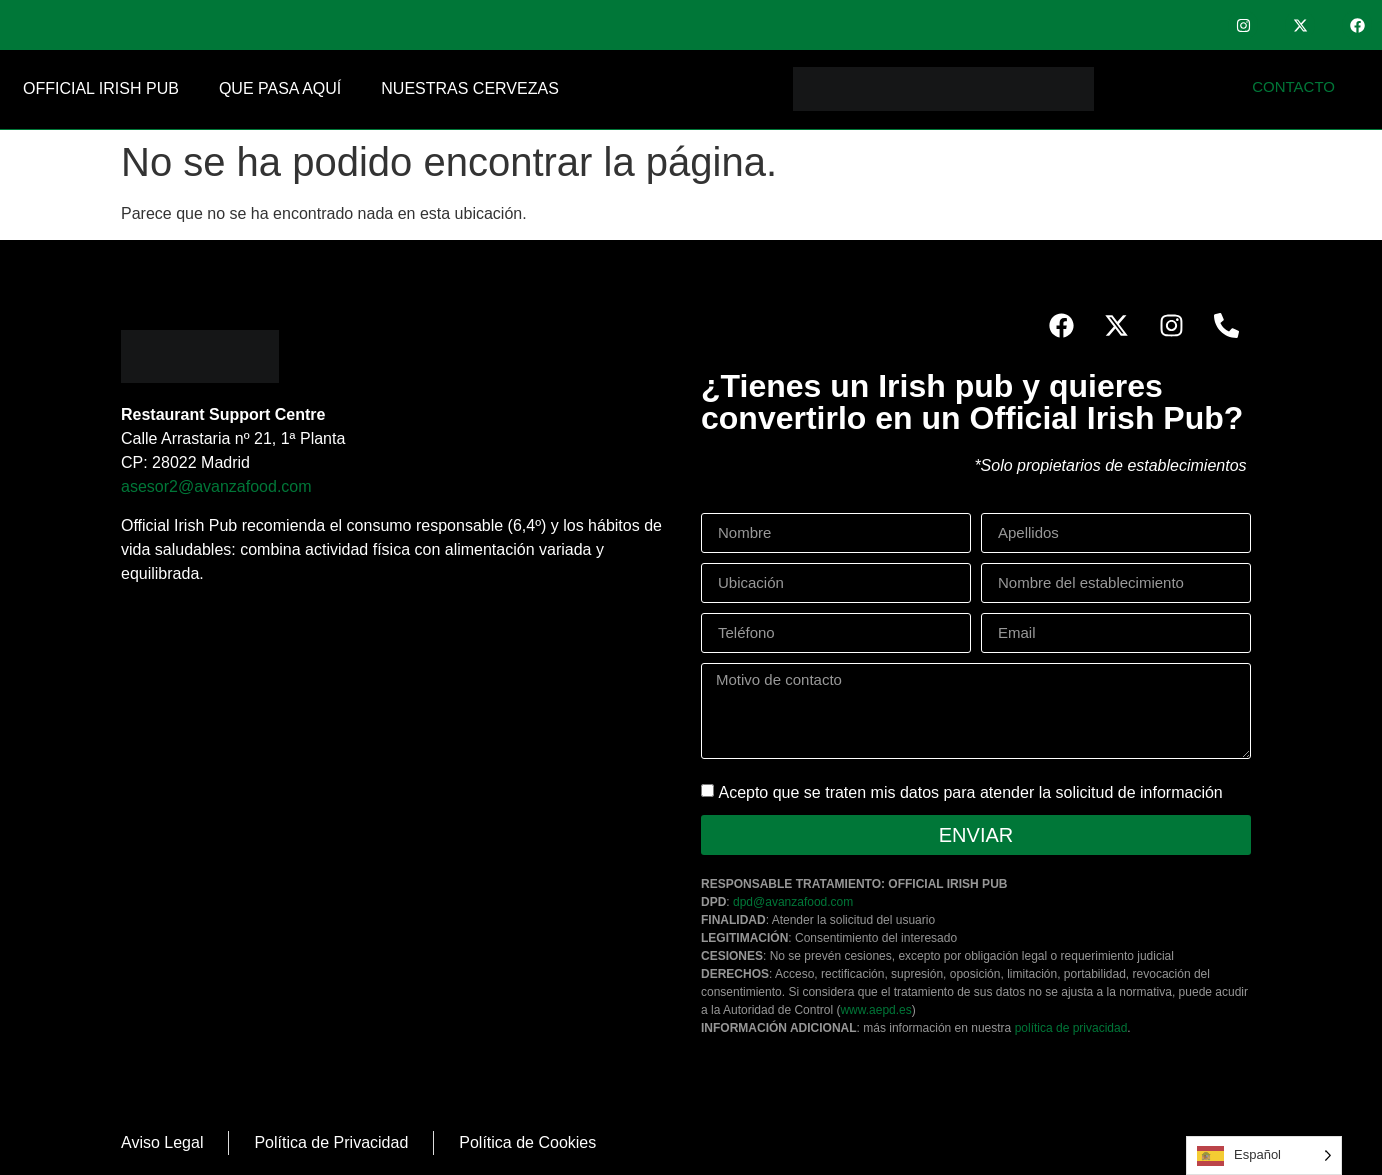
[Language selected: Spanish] (1264, 1155)
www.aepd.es (875, 1010)
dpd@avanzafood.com (793, 902)
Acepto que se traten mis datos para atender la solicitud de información (970, 792)
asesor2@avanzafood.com (216, 486)
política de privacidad (1071, 1028)
